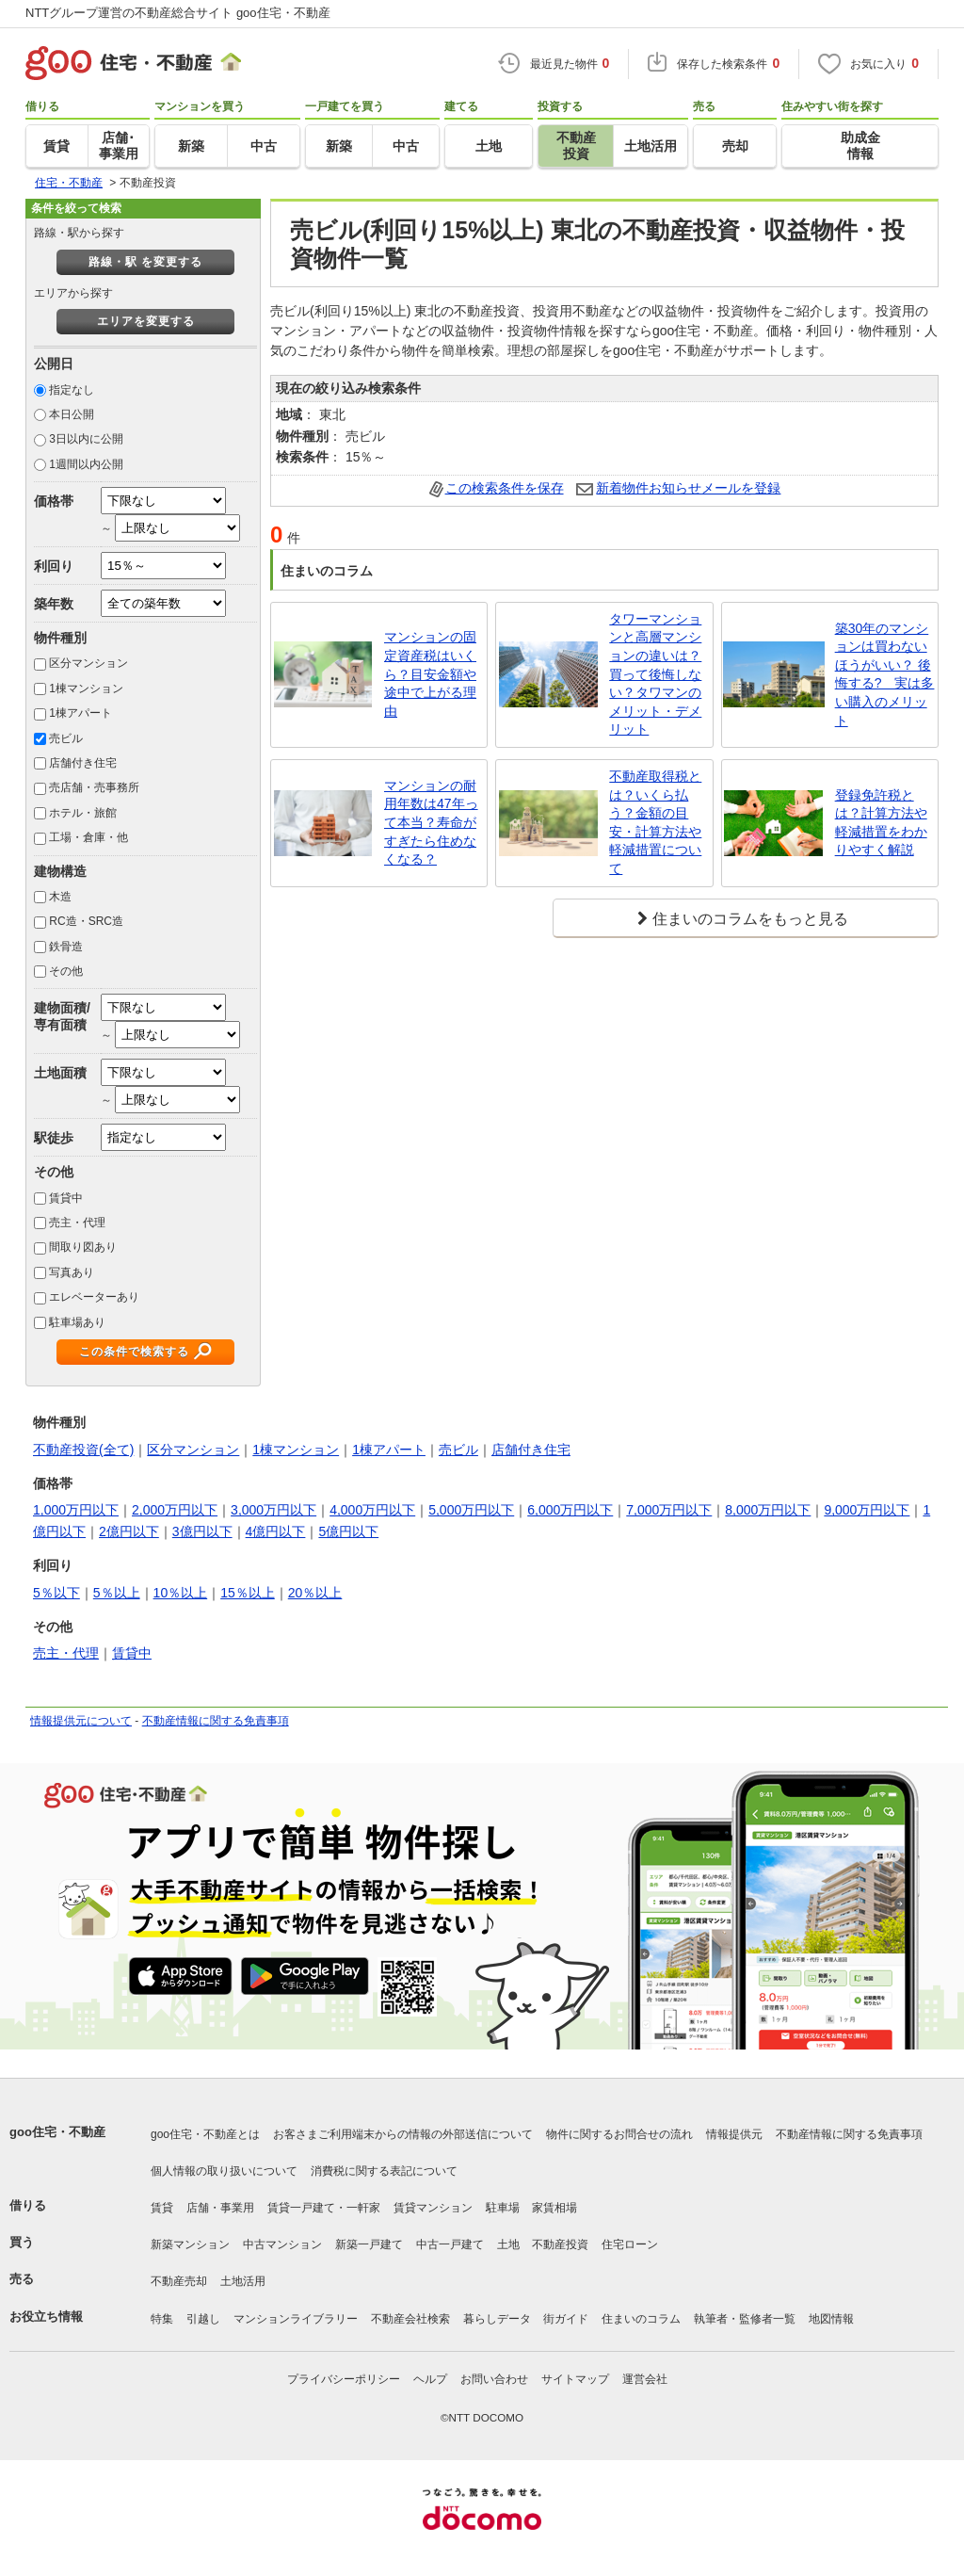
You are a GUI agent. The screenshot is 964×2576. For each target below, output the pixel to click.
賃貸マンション (433, 2207)
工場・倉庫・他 (88, 837)
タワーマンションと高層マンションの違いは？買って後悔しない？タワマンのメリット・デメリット (655, 674)
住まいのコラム (641, 2318)
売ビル (66, 738)
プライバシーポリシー (343, 2379)
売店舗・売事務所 (94, 787)
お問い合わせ (494, 2379)
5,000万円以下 (471, 1509)
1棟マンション (86, 688)
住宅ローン (630, 2244)
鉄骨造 (66, 946)
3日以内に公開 (86, 439)
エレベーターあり (94, 1297)
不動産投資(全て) (83, 1449)
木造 (60, 896)
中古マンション (282, 2244)
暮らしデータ (497, 2318)
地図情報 (831, 2318)
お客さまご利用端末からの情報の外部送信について (403, 2134)
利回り (53, 566)
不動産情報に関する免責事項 (215, 1720)
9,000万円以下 (866, 1509)
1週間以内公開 (86, 464)
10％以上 (180, 1592)
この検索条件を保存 (504, 487)
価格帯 (53, 501)
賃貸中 (66, 1198)
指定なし (71, 390)
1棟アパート (80, 713)
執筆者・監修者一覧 (744, 2318)
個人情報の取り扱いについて (224, 2171)
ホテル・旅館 (83, 812)
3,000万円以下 (273, 1509)
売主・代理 (77, 1222)
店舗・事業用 (220, 2207)
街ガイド (565, 2318)
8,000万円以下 (768, 1509)
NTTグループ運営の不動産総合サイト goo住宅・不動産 (177, 13)
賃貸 (162, 2207)
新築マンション (190, 2244)
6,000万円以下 (570, 1509)
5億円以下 (348, 1531)
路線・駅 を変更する (145, 261)
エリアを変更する (146, 321)
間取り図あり (83, 1247)
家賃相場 (554, 2207)
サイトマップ (575, 2379)
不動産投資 (560, 2244)
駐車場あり (77, 1322)
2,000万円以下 (174, 1509)
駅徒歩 (53, 1137)
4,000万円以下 (372, 1509)
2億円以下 (129, 1531)
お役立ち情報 (46, 2316)
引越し (203, 2318)
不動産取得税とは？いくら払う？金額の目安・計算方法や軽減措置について (655, 822)
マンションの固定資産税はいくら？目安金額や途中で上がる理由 (430, 673)
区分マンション (88, 663)
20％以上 (315, 1592)
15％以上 (247, 1592)
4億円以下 (276, 1531)
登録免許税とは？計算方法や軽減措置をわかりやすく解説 (881, 822)
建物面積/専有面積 (62, 1015)
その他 (66, 971)
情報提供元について (81, 1720)
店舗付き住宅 (83, 763)
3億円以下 (202, 1531)
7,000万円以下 (669, 1509)
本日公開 (71, 414)
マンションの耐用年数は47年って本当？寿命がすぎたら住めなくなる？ (431, 822)
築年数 (53, 603)
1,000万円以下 (76, 1509)
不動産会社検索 (410, 2318)
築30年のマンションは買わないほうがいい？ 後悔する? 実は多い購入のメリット (885, 674)
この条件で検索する (134, 1351)
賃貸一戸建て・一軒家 (323, 2207)
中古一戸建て (450, 2244)
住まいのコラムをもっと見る (750, 919)
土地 (508, 2244)
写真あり (71, 1272)
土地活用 (242, 2281)
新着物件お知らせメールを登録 (688, 487)
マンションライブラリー (295, 2318)
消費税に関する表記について (384, 2171)
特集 (162, 2318)
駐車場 (503, 2207)
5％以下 (56, 1592)
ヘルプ (430, 2379)
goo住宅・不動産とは (205, 2134)
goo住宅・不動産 (57, 2132)
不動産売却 (179, 2281)
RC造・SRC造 (86, 921)
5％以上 (116, 1592)
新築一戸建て (369, 2244)
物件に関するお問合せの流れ (619, 2134)
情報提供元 (734, 2134)
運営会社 (644, 2379)
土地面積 (60, 1072)
